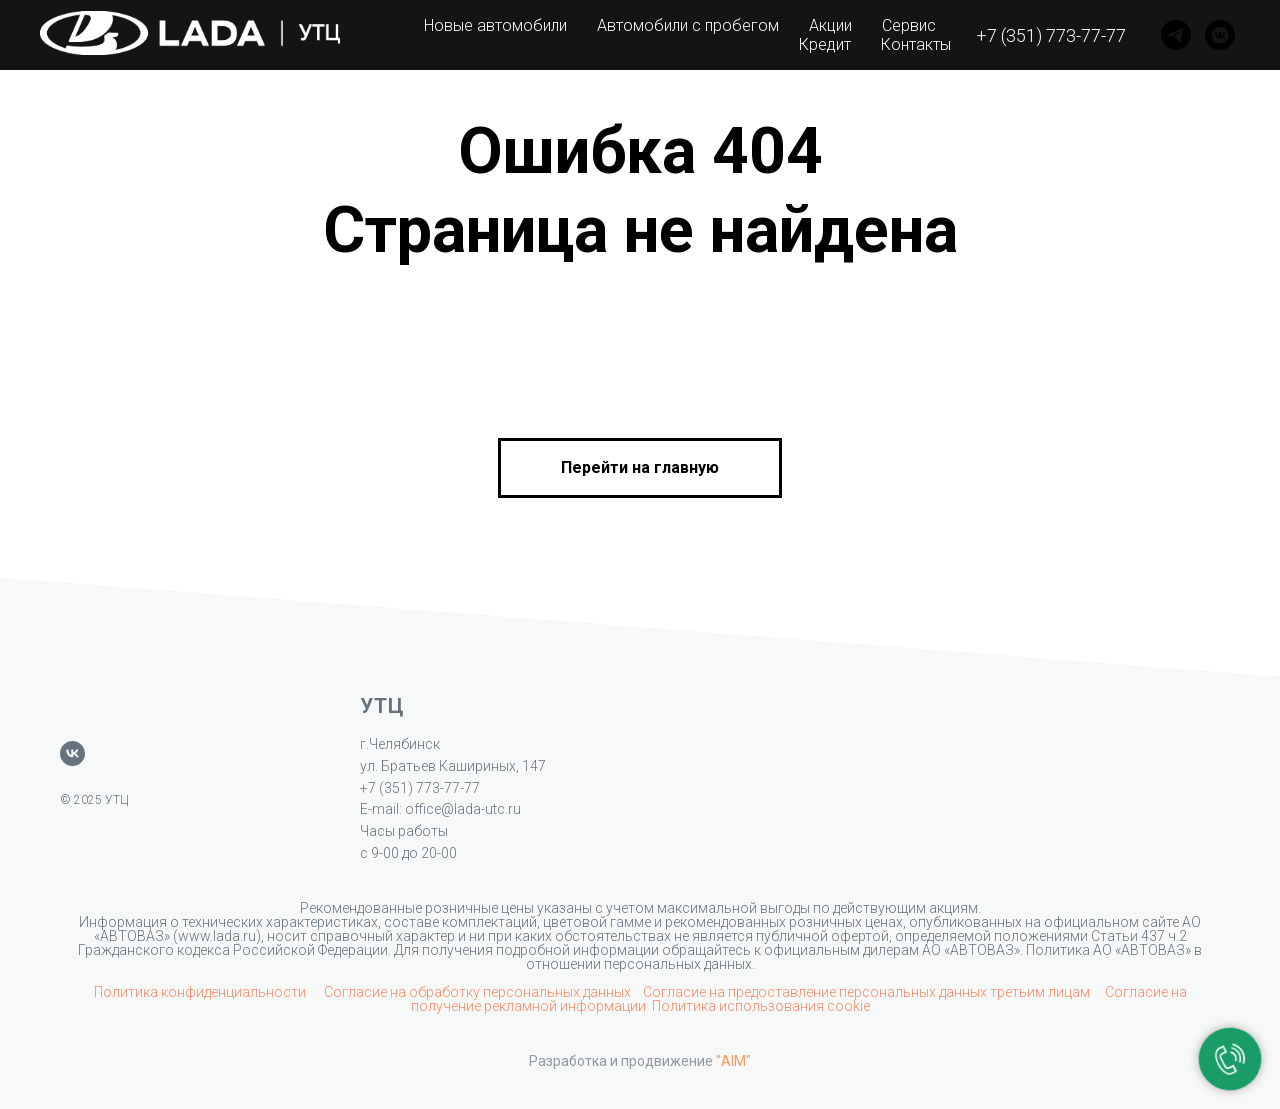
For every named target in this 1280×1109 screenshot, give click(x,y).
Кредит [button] (825, 44)
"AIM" (733, 1061)
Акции (830, 25)
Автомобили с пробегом (688, 25)
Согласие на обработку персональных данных (477, 992)
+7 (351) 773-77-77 (1051, 35)
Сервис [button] (909, 25)
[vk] (72, 753)
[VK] (1220, 35)
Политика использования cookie (761, 1006)
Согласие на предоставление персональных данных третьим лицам (868, 992)
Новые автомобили (495, 25)
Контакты (916, 44)
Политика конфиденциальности (201, 992)
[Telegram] (1176, 35)
